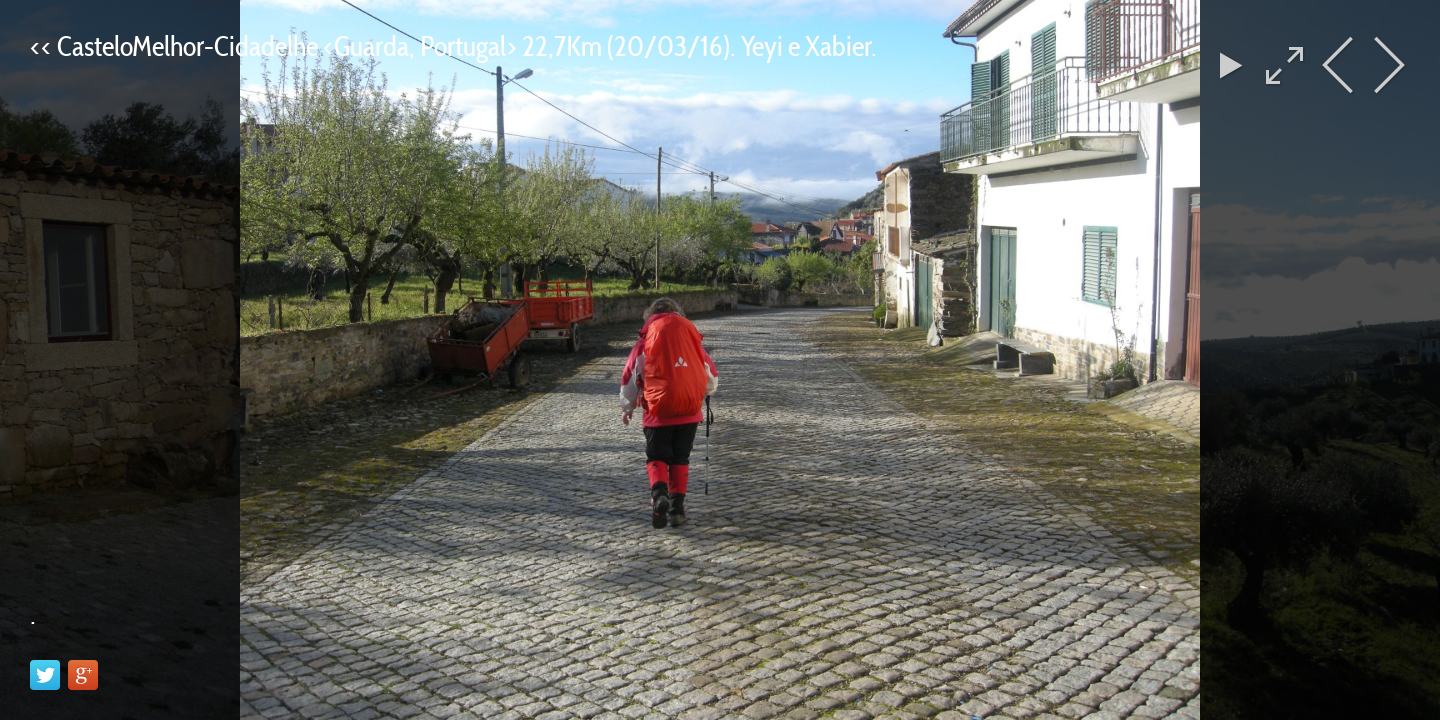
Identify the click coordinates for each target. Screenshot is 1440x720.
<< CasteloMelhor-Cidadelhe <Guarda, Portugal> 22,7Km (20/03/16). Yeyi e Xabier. (453, 46)
